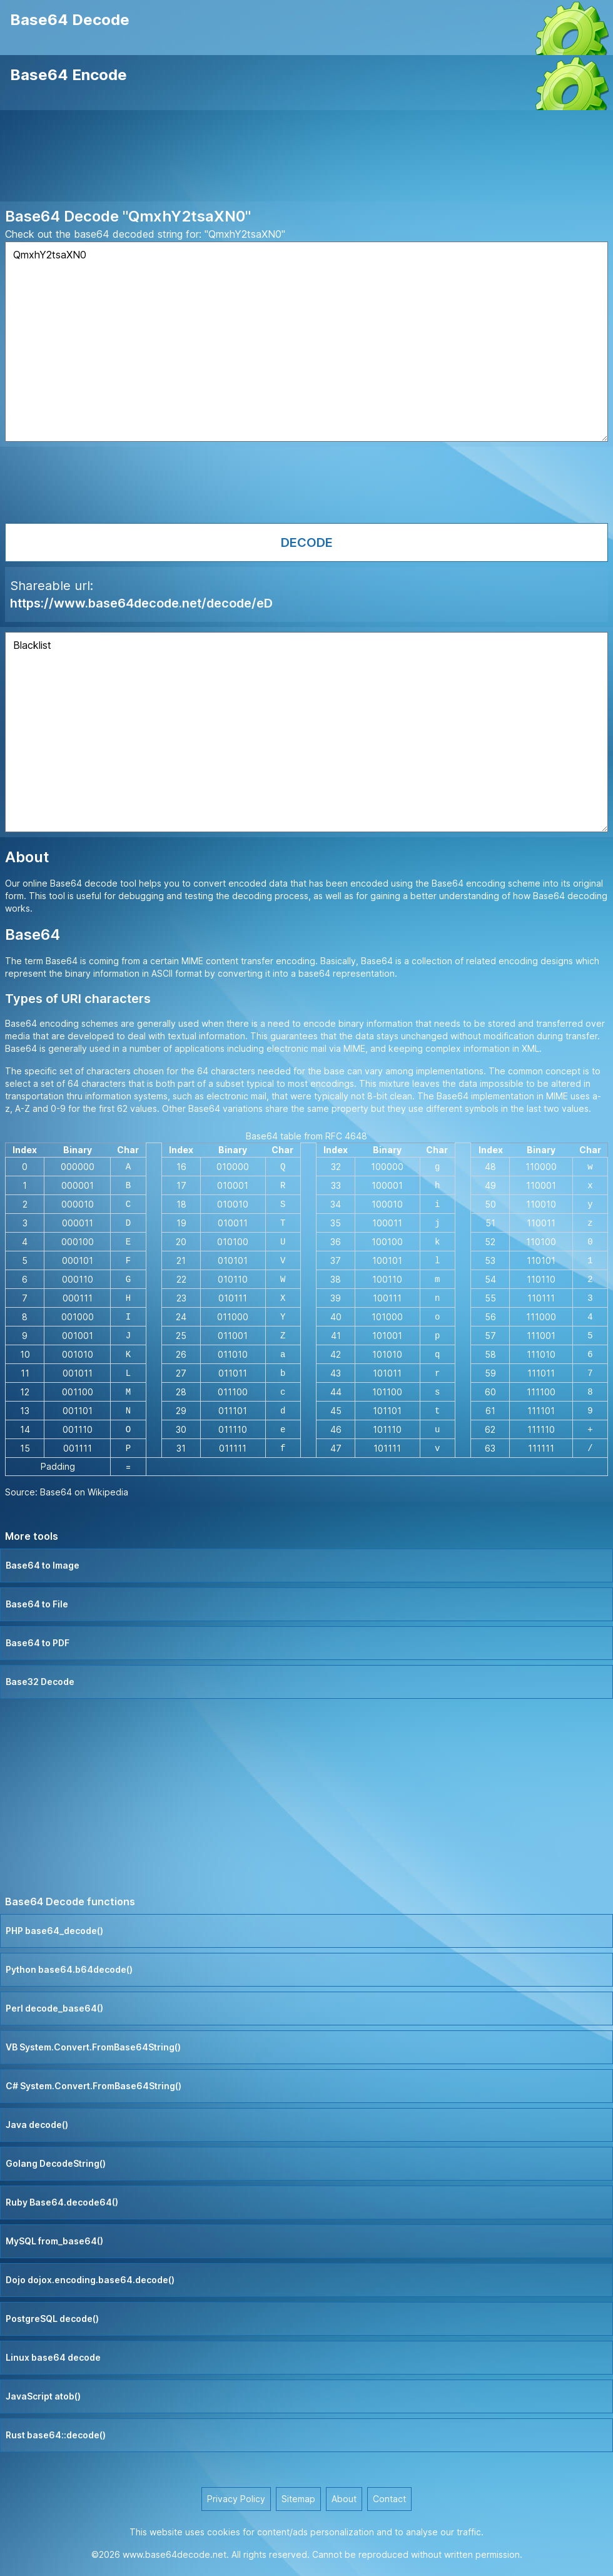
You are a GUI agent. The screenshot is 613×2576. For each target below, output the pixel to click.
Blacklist (306, 732)
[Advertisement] (306, 158)
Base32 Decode (40, 1681)
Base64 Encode (68, 75)
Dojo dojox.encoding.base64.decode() (90, 2279)
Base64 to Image (42, 1565)
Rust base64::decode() (56, 2435)
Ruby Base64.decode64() (62, 2202)
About (344, 2498)
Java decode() (37, 2124)
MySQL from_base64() (54, 2241)
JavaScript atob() (43, 2396)
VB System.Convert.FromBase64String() (93, 2047)
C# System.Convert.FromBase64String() (93, 2085)
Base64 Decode (69, 20)
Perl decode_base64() (54, 2008)
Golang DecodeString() (56, 2163)
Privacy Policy (236, 2498)
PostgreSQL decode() (52, 2318)
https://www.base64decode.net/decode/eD (141, 603)
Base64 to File (37, 1604)
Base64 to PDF (37, 1642)
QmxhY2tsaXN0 (306, 342)
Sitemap (298, 2498)
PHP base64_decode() (54, 1930)
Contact (389, 2498)
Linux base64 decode (53, 2357)
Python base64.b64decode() (69, 1969)
